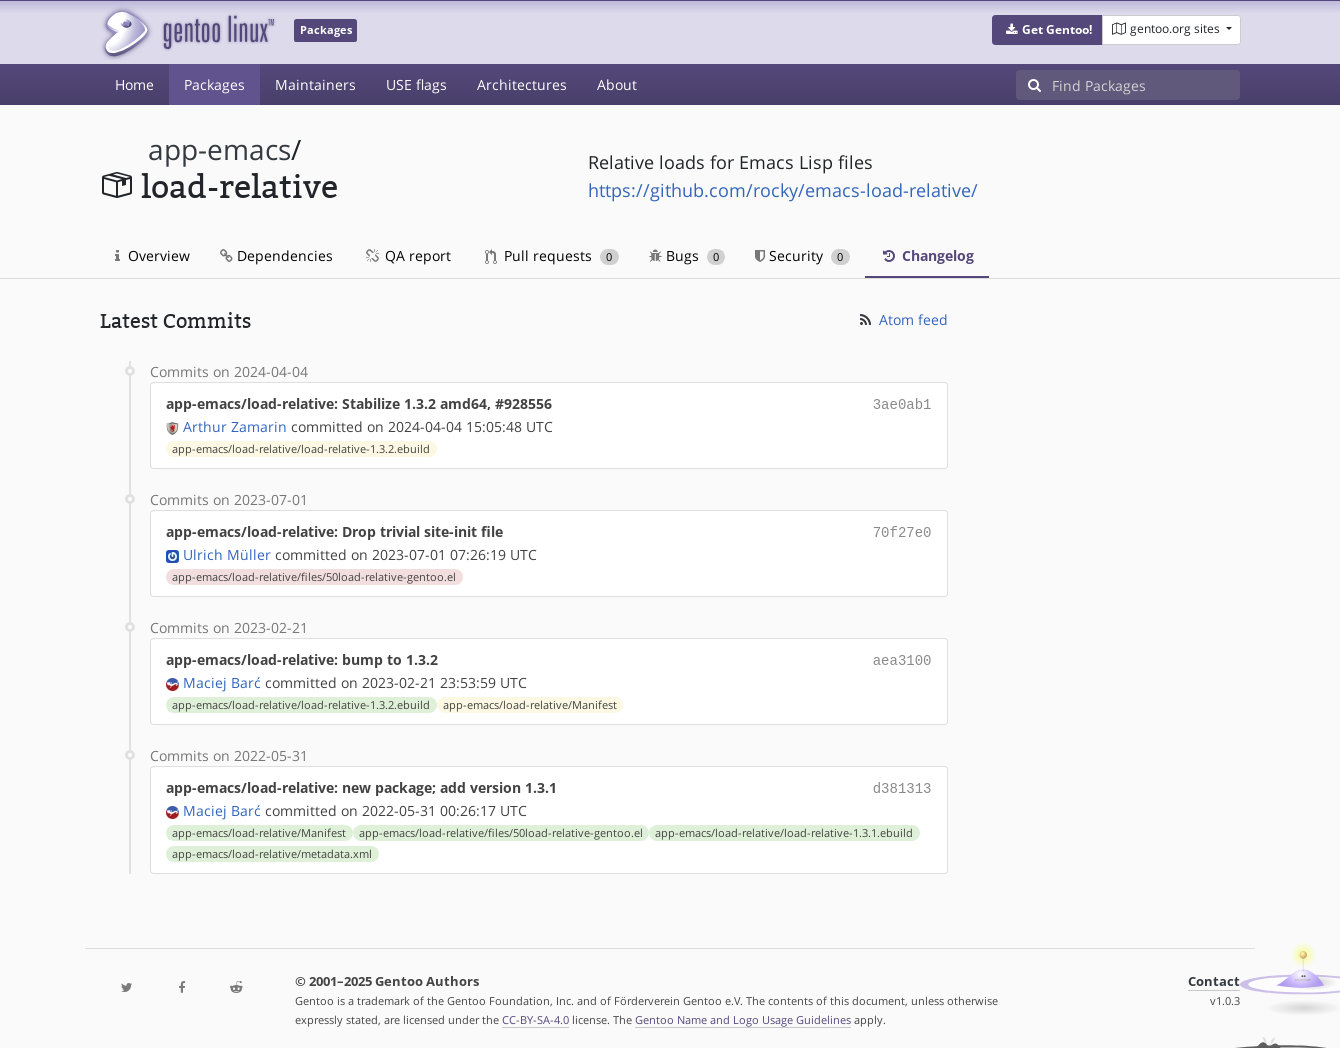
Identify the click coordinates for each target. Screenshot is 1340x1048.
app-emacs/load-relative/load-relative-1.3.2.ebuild (301, 447)
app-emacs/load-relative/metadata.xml (272, 846)
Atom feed (902, 319)
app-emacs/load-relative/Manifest (530, 699)
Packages (214, 84)
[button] (1047, 30)
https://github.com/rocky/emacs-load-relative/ (783, 190)
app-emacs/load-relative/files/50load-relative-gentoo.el (314, 573)
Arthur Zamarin (235, 424)
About (617, 84)
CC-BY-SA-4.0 (535, 1011)
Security (802, 255)
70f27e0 (902, 529)
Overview (152, 255)
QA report (407, 255)
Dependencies (276, 255)
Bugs (687, 255)
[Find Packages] (1146, 85)
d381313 (902, 781)
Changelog (927, 255)
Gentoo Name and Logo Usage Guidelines (743, 1011)
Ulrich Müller (227, 550)
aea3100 (902, 655)
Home (134, 84)
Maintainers (315, 84)
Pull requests (552, 255)
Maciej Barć (222, 676)
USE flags (416, 84)
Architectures (522, 84)
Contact (1214, 973)
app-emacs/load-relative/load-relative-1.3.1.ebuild (784, 825)
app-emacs (219, 149)
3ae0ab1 (902, 403)
